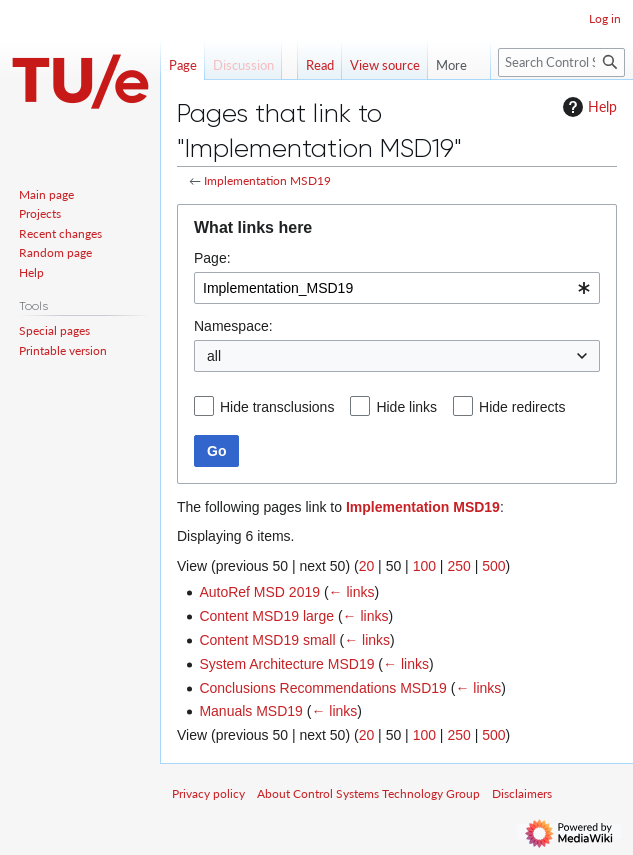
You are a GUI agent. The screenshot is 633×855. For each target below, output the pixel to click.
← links (352, 592)
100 (424, 566)
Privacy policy (208, 793)
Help (587, 107)
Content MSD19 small (267, 640)
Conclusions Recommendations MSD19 (322, 688)
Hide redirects (522, 407)
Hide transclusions (277, 407)
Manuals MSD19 (251, 711)
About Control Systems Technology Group (368, 793)
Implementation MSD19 (267, 180)
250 (458, 566)
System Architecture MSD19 (286, 664)
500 (493, 566)
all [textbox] (214, 356)
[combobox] (397, 288)
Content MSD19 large (266, 616)
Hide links (406, 407)
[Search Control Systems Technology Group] (561, 62)
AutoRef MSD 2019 (259, 592)
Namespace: (233, 326)
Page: (212, 258)
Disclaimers (522, 793)
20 (367, 566)
